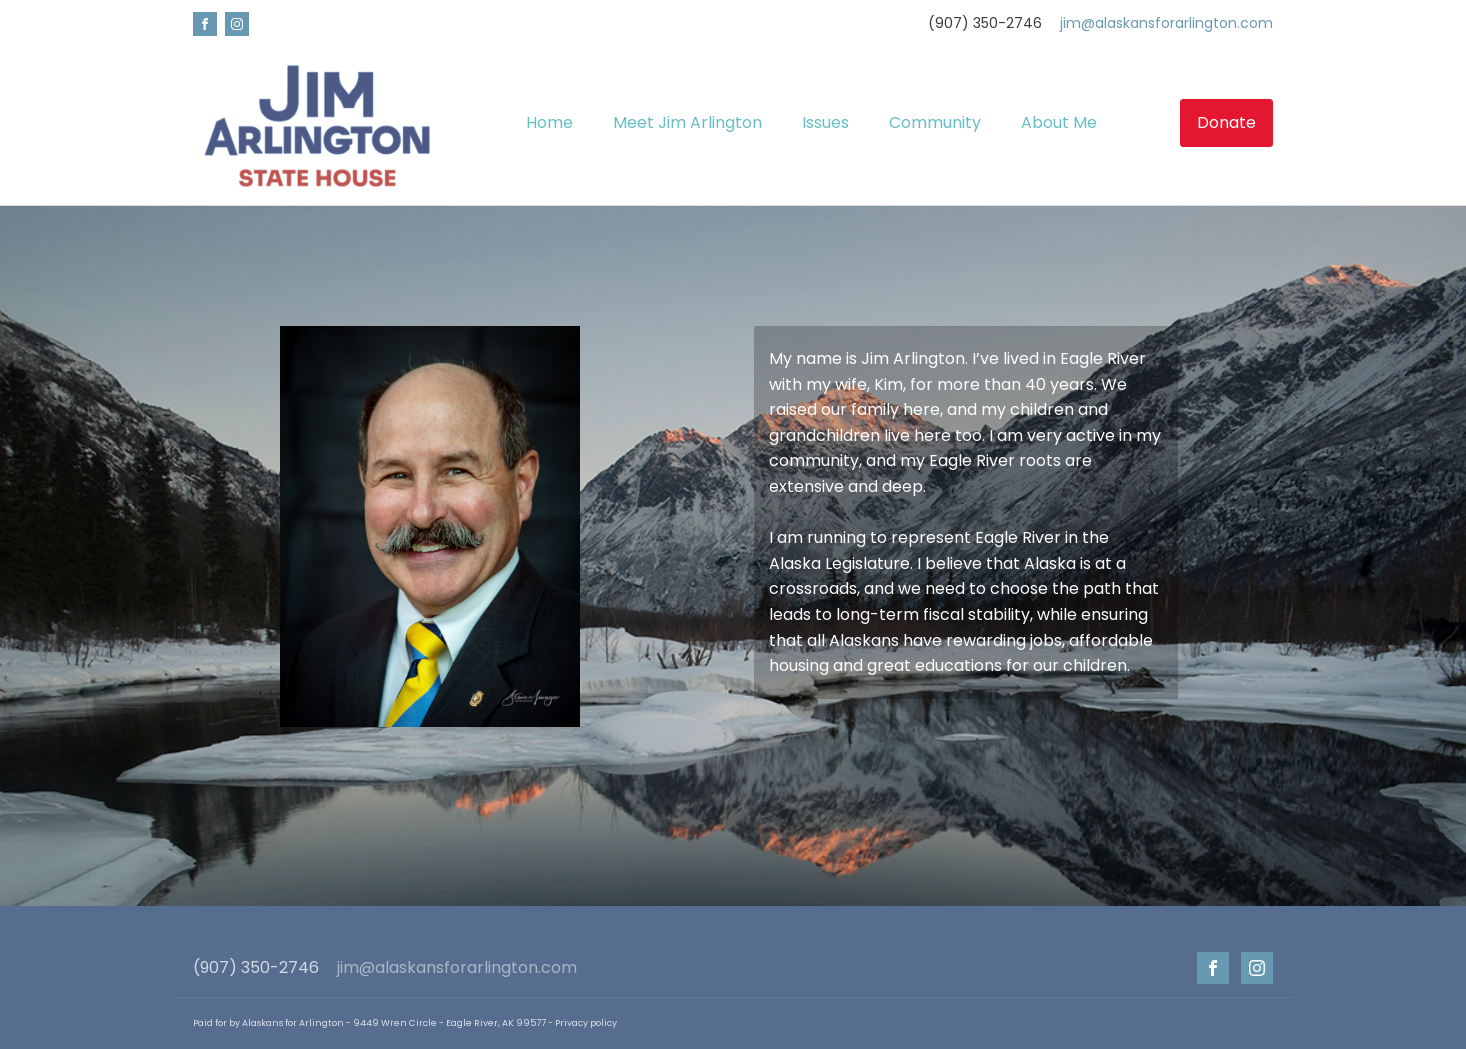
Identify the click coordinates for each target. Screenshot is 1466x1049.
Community (935, 122)
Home (549, 122)
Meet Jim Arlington (687, 122)
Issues (825, 122)
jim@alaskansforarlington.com (1166, 23)
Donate (1226, 122)
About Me (1059, 122)
